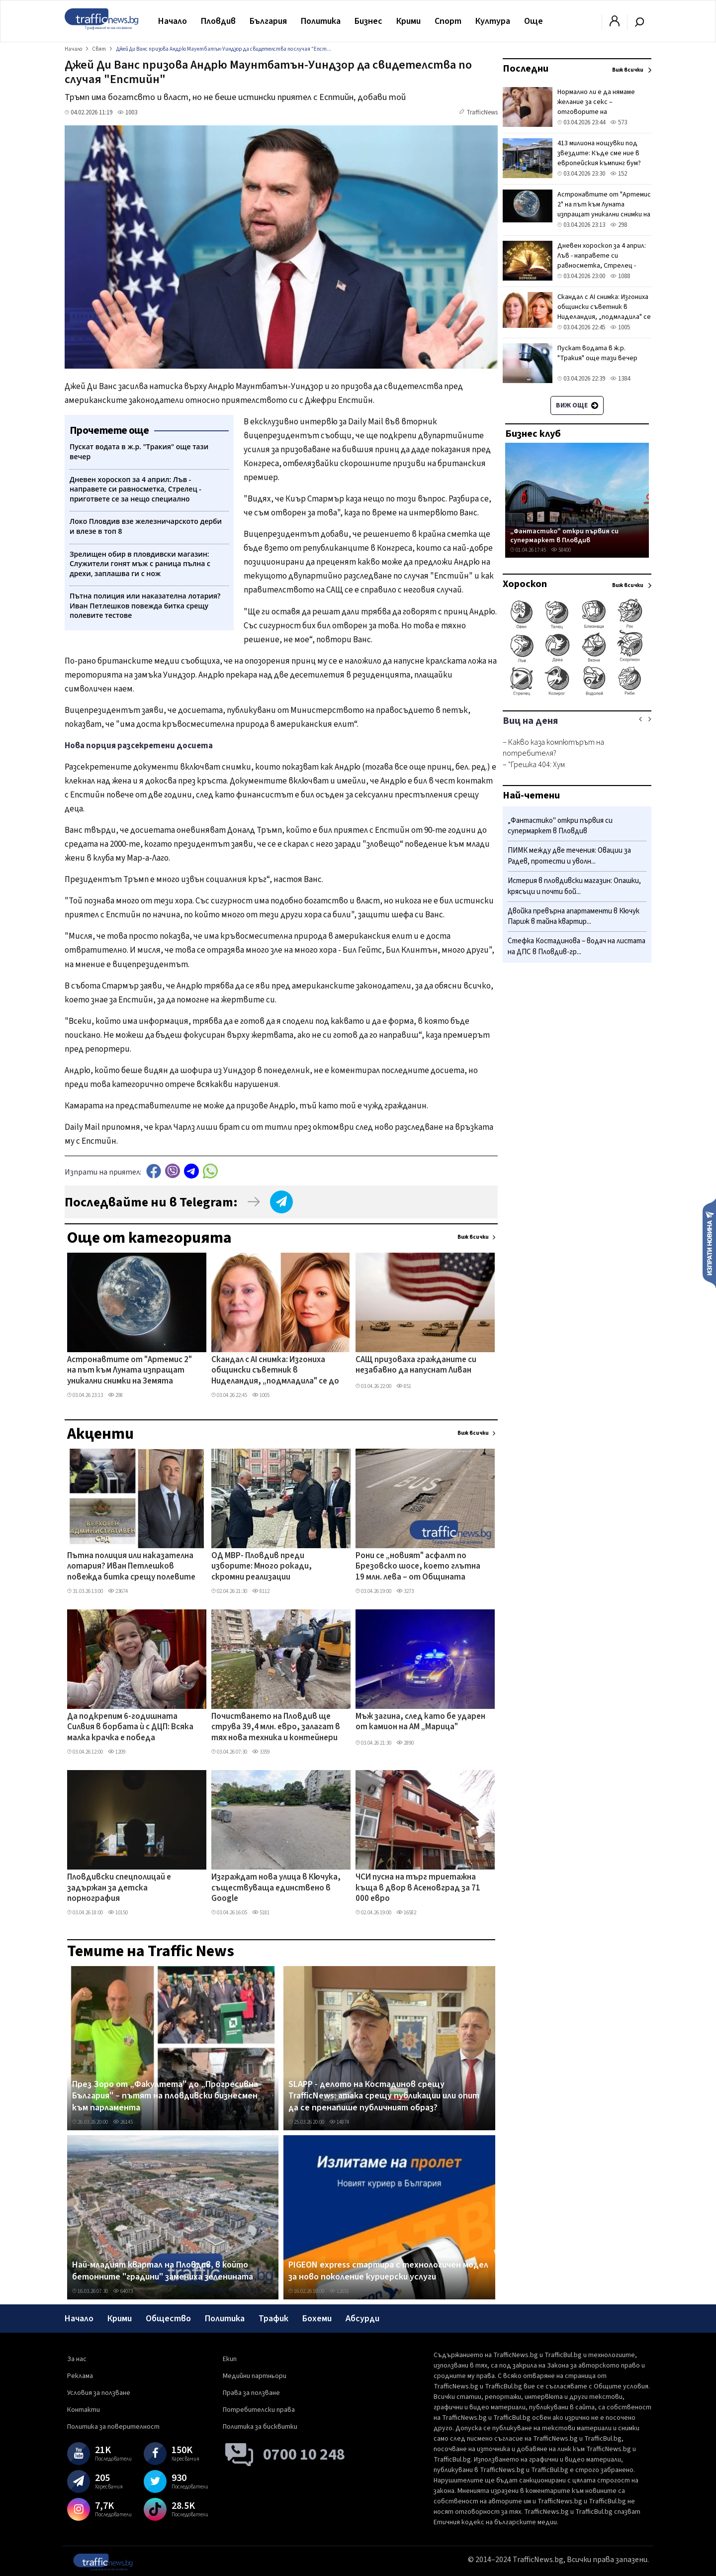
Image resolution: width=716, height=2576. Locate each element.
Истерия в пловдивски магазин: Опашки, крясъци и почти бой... (574, 886)
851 (403, 1386)
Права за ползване (251, 2393)
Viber (173, 1171)
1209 (116, 1752)
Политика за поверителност (113, 2427)
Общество (168, 2318)
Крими (408, 21)
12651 (339, 2291)
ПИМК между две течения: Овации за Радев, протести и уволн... (569, 856)
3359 (260, 1752)
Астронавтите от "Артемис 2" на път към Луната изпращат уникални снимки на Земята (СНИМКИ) (129, 1371)
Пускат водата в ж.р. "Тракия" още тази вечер (597, 353)
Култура (492, 21)
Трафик (273, 2318)
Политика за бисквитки (260, 2427)
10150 (118, 1912)
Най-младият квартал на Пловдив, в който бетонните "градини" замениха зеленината (162, 2270)
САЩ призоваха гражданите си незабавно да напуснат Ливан (416, 1365)
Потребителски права (259, 2410)
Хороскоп (525, 584)
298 (115, 1395)
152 (618, 173)
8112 (260, 1591)
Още (533, 21)
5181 (260, 1912)
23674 (118, 1591)
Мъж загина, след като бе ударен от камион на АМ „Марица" (420, 1722)
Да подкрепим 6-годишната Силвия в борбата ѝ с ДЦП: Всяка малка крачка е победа (130, 1727)
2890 (405, 1743)
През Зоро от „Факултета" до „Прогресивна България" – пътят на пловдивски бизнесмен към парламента (165, 2096)
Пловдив (218, 21)
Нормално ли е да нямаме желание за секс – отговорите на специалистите (596, 107)
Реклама (80, 2376)
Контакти (83, 2410)
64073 (123, 2291)
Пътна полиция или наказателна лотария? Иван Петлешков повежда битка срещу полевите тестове (131, 1567)
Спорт (448, 21)
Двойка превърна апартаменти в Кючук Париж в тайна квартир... (573, 916)
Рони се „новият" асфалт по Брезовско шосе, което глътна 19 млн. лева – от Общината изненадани (418, 1567)
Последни (525, 69)
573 (618, 122)
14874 (339, 2122)
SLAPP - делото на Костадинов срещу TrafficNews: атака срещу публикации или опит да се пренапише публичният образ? (383, 2096)
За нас (77, 2359)
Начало (172, 21)
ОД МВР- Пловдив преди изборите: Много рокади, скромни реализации (261, 1567)
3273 (405, 1591)
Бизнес (368, 21)
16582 (406, 1912)
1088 (620, 276)
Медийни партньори (254, 2376)
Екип (230, 2359)
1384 (620, 378)
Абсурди (362, 2318)
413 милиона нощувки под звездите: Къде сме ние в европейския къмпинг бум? (599, 153)
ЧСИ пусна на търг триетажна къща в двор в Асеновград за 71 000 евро (418, 1888)
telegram (191, 1171)
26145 (123, 2122)
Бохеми (317, 2318)
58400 (561, 550)
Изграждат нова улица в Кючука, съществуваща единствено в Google (276, 1888)
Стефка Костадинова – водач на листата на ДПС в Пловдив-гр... (576, 946)
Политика (321, 21)
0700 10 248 (304, 2454)
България (268, 21)
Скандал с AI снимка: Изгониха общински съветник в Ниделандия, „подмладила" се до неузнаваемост (275, 1371)
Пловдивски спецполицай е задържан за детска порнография (119, 1888)
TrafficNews (482, 112)
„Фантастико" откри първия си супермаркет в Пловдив (564, 535)
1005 (260, 1395)
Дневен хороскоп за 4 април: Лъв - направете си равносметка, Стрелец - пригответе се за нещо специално (601, 266)
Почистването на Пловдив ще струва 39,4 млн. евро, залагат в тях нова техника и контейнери (275, 1727)
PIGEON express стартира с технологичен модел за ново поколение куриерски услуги (388, 2270)
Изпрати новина (709, 1242)
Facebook (153, 1171)
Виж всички (473, 1237)
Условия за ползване (98, 2393)
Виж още (577, 405)
